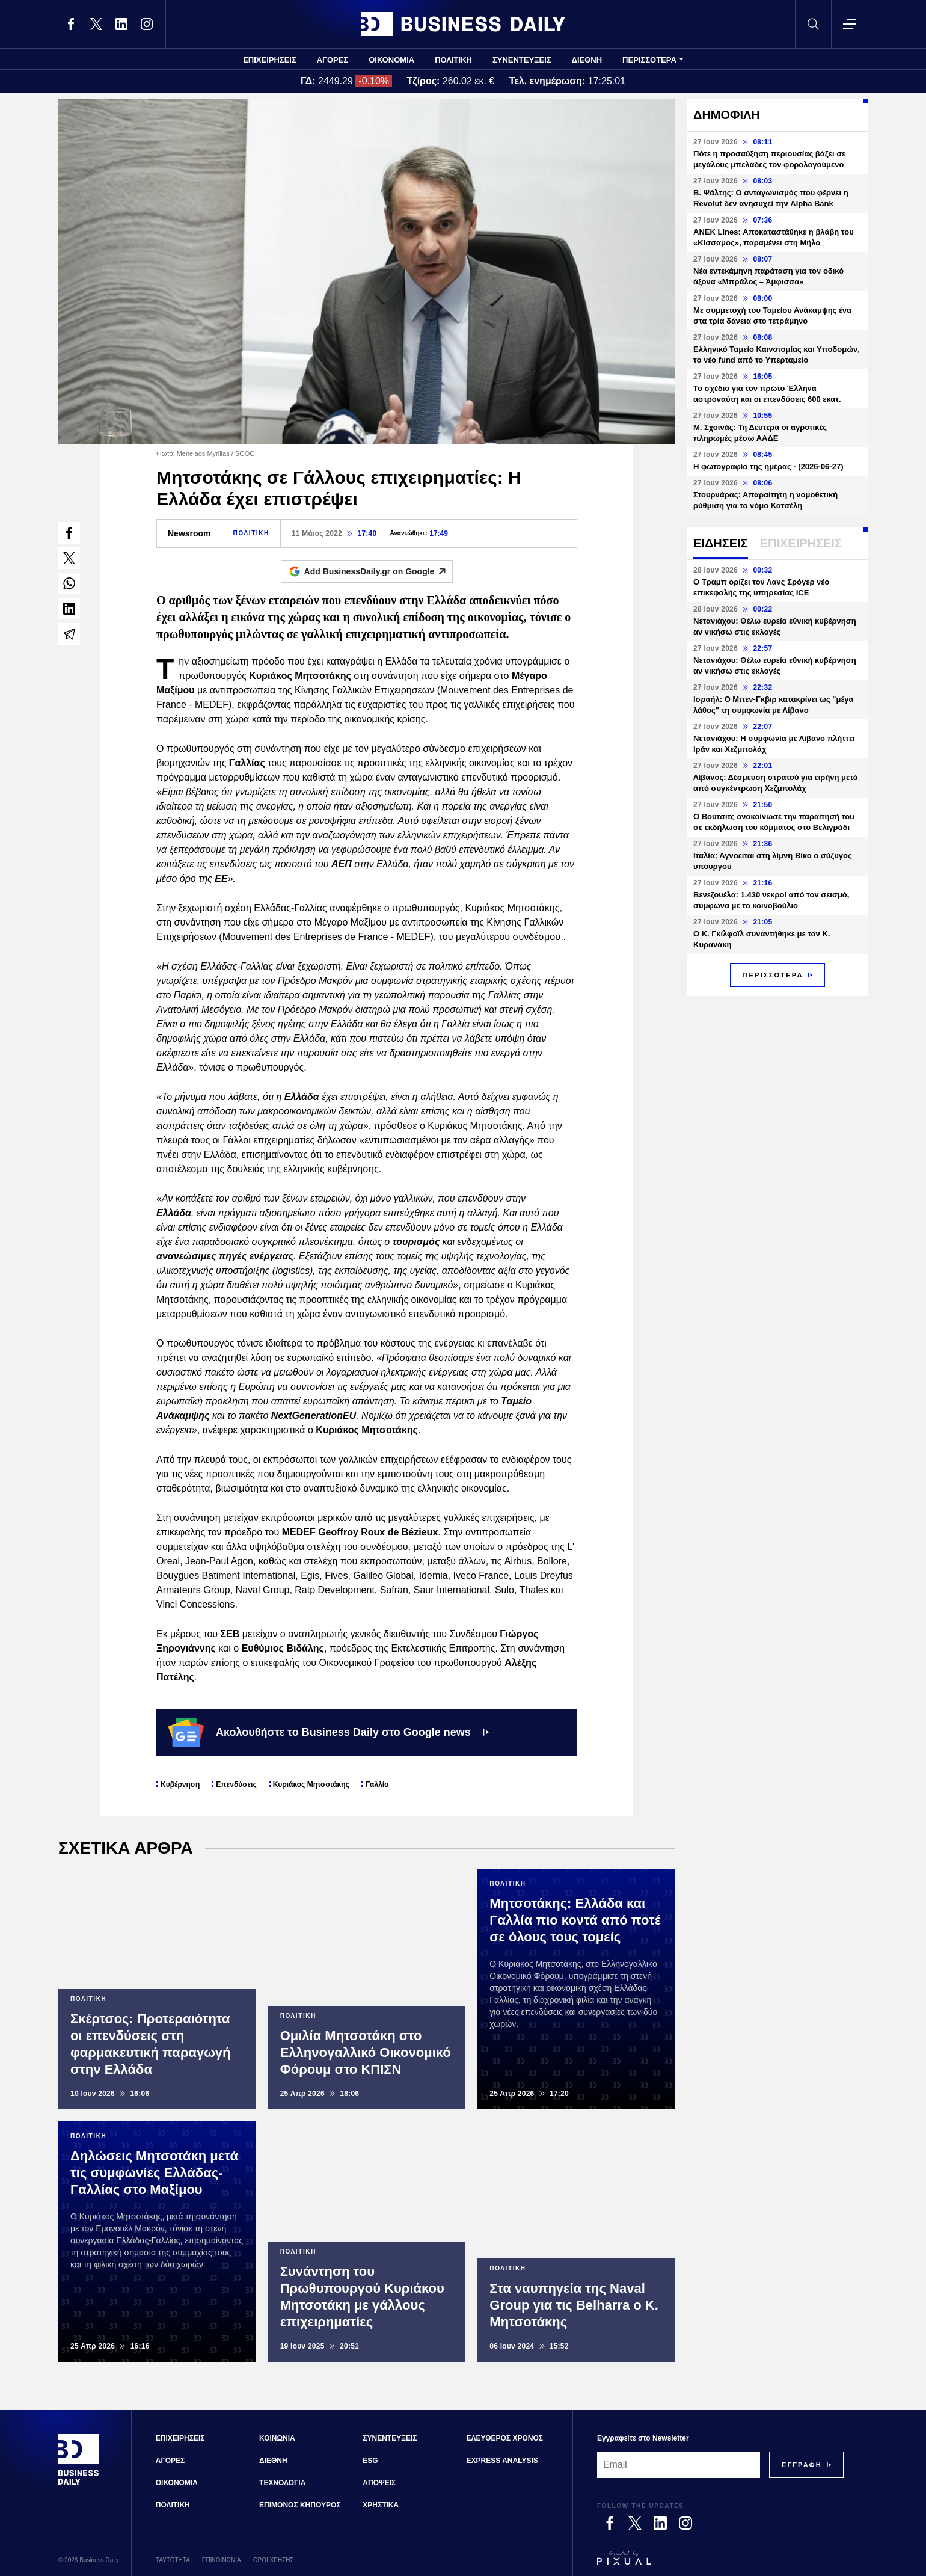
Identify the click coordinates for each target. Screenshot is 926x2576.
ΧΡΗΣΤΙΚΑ (381, 2505)
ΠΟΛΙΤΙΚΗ (453, 59)
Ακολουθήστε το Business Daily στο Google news (328, 1732)
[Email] (678, 2465)
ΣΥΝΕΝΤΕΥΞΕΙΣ (521, 59)
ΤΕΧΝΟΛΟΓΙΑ (282, 2483)
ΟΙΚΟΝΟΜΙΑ (391, 59)
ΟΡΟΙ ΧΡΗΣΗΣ (273, 2560)
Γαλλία (377, 1784)
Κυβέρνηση (180, 1784)
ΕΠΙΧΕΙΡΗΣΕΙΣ (269, 59)
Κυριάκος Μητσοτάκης (311, 1784)
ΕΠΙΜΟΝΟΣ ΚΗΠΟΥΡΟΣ (299, 2505)
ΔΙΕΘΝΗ (587, 59)
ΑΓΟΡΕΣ (332, 59)
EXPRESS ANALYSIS (502, 2460)
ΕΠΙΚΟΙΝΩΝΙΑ (221, 2560)
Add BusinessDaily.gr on (378, 571)
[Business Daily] (78, 2483)
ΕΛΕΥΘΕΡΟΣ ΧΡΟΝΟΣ (505, 2438)
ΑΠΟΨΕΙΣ (379, 2483)
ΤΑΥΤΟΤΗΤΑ (173, 2560)
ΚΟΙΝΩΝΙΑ (277, 2438)
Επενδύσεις (236, 1784)
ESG (370, 2460)
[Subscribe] (802, 2465)
